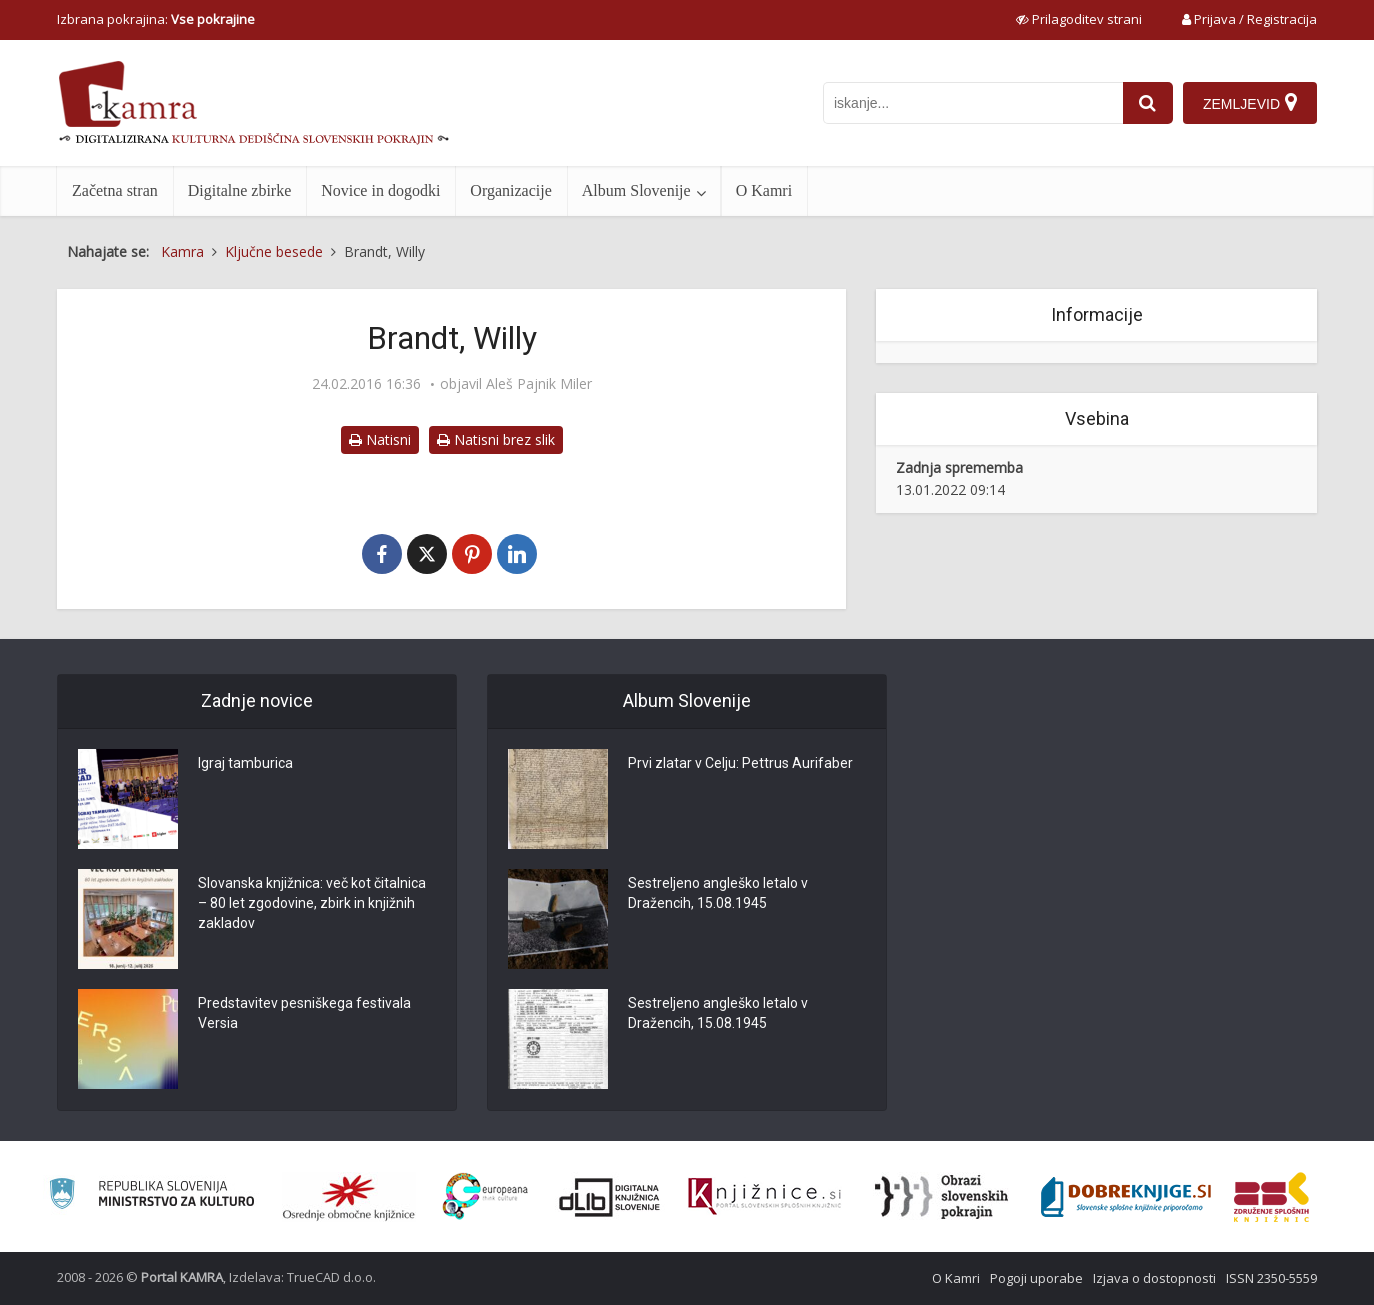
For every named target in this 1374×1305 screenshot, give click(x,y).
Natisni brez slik (496, 439)
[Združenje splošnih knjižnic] (1271, 1197)
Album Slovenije (636, 190)
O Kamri (764, 190)
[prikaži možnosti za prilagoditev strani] (1079, 19)
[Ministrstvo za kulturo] (151, 1196)
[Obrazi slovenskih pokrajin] (941, 1197)
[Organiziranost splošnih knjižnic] (349, 1197)
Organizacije (510, 190)
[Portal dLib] (610, 1197)
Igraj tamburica (245, 764)
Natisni (380, 439)
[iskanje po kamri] (973, 103)
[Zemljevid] (1250, 103)
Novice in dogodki (380, 190)
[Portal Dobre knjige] (1126, 1197)
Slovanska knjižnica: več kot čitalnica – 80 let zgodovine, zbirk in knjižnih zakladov (312, 904)
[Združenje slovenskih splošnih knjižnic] (764, 1197)
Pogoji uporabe (1036, 1278)
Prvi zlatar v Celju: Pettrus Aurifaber (740, 764)
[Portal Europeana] (485, 1196)
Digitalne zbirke (240, 190)
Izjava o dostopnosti (1154, 1278)
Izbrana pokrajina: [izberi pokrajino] (156, 19)
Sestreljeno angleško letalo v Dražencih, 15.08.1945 (718, 894)
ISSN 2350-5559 (1271, 1278)
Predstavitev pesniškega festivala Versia (304, 1014)
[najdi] (1148, 103)
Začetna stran (115, 190)
